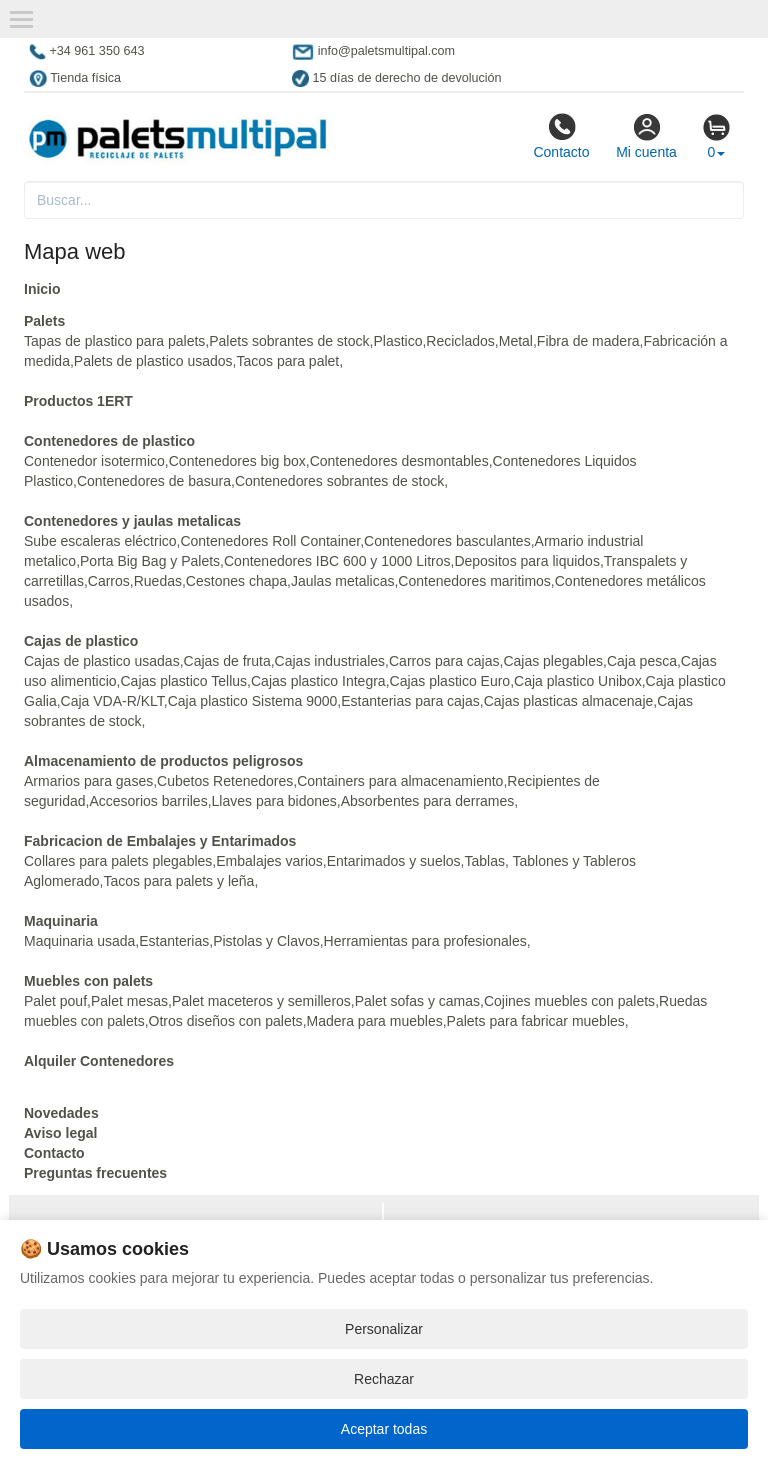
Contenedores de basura (154, 481)
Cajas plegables (553, 661)
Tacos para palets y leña (178, 881)
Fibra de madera (588, 341)
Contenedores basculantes (447, 541)
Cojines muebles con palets (569, 1001)
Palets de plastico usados (153, 361)
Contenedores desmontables (399, 461)
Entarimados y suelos (394, 861)
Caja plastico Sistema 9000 (253, 701)
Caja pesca (642, 661)
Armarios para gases (88, 781)
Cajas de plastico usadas (102, 661)
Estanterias (174, 941)
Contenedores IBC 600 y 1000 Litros (337, 561)
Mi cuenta (646, 136)
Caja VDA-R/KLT (112, 701)
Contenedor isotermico (94, 461)
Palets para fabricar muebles (536, 1021)
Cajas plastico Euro (450, 681)
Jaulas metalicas (343, 581)
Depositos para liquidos (527, 561)
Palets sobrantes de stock (289, 341)
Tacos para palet (287, 361)
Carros (109, 581)
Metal (516, 341)
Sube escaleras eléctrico (100, 541)
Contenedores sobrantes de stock (339, 481)
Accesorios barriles (148, 801)
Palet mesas (129, 1001)
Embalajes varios (269, 861)
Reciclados (460, 341)
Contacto (561, 136)
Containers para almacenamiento (400, 781)
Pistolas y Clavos (266, 941)
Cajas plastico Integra (318, 681)
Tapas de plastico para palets (114, 341)
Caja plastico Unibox (578, 681)
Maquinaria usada (79, 941)
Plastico (397, 341)
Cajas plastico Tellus (184, 681)
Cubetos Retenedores (225, 781)
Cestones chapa (236, 581)
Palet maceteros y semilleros (261, 1001)
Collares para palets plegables (118, 861)
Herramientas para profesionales (425, 941)
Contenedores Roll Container (270, 541)
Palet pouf (55, 1001)
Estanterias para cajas (410, 701)
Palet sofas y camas (417, 1001)
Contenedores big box (237, 461)
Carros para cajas (444, 661)
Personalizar (384, 1329)
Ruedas (158, 581)
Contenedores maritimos (474, 581)
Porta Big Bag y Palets (150, 561)
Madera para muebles (375, 1021)
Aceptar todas (384, 1429)
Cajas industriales (330, 661)
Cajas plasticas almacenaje (569, 701)
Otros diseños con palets (226, 1021)
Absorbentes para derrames (428, 801)
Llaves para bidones (274, 801)
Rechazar (384, 1379)
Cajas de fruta (227, 661)
